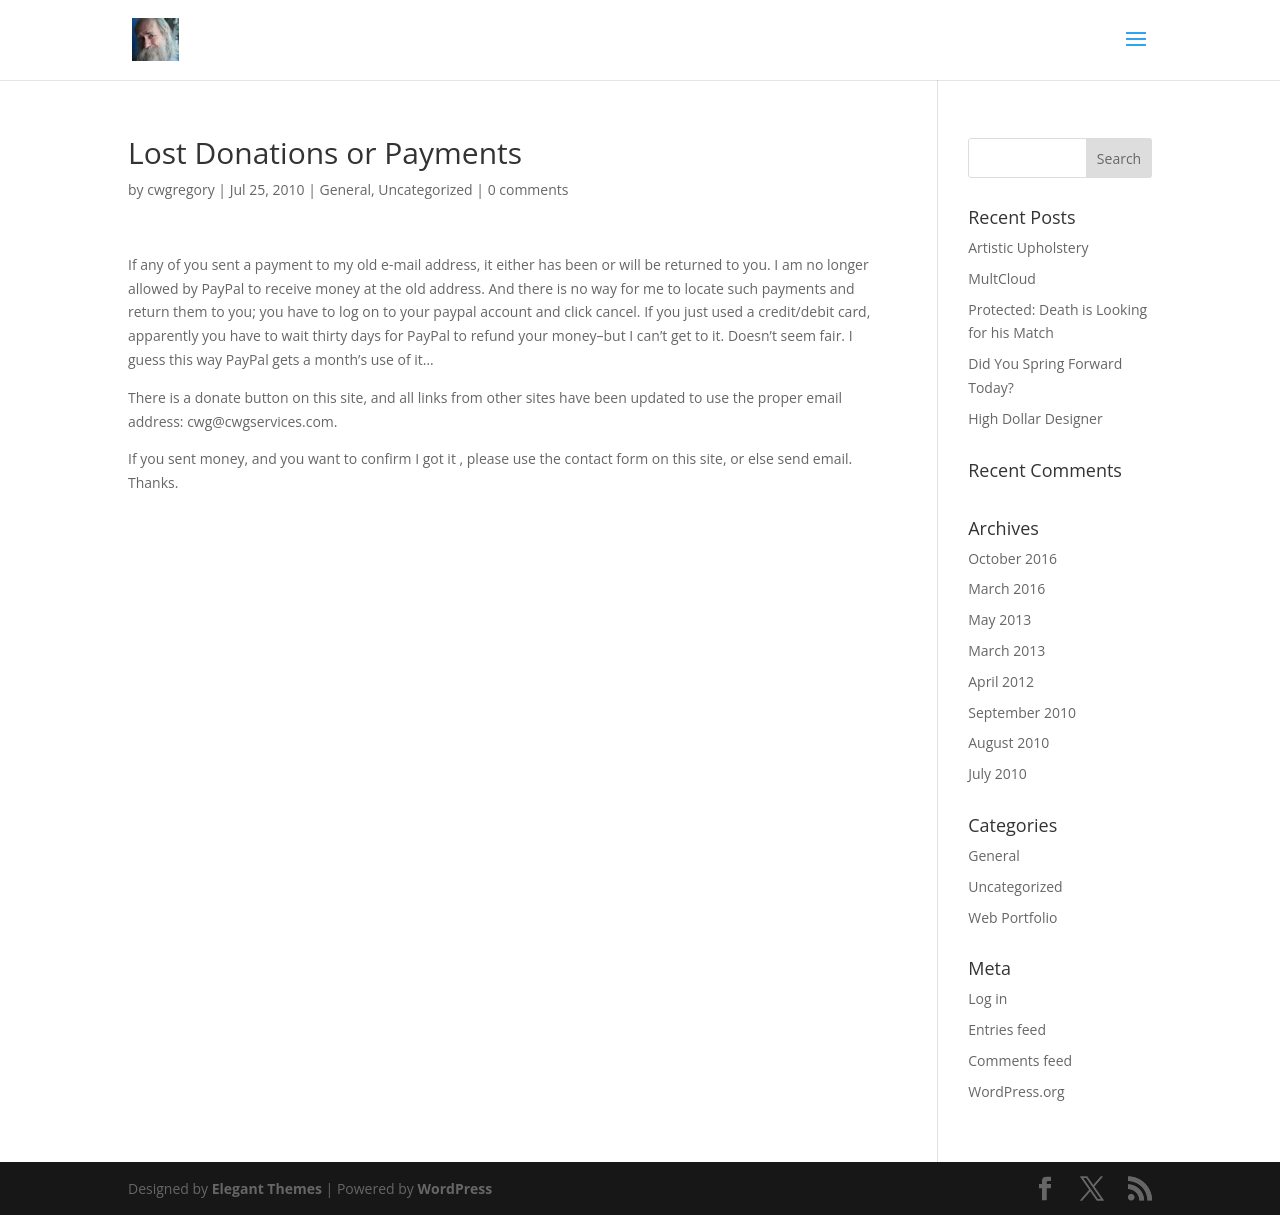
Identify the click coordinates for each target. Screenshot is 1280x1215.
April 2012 (1001, 681)
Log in (987, 998)
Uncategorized (425, 189)
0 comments (528, 189)
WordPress (454, 1188)
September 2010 (1022, 712)
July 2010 (997, 773)
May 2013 (999, 619)
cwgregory (181, 189)
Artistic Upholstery (1028, 247)
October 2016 (1012, 558)
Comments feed (1020, 1060)
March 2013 (1006, 650)
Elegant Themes (267, 1188)
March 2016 (1006, 588)
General (345, 189)
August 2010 (1008, 742)
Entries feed (1007, 1029)
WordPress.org (1016, 1091)
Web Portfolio (1012, 917)
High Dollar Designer (1035, 418)
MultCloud (1002, 278)
